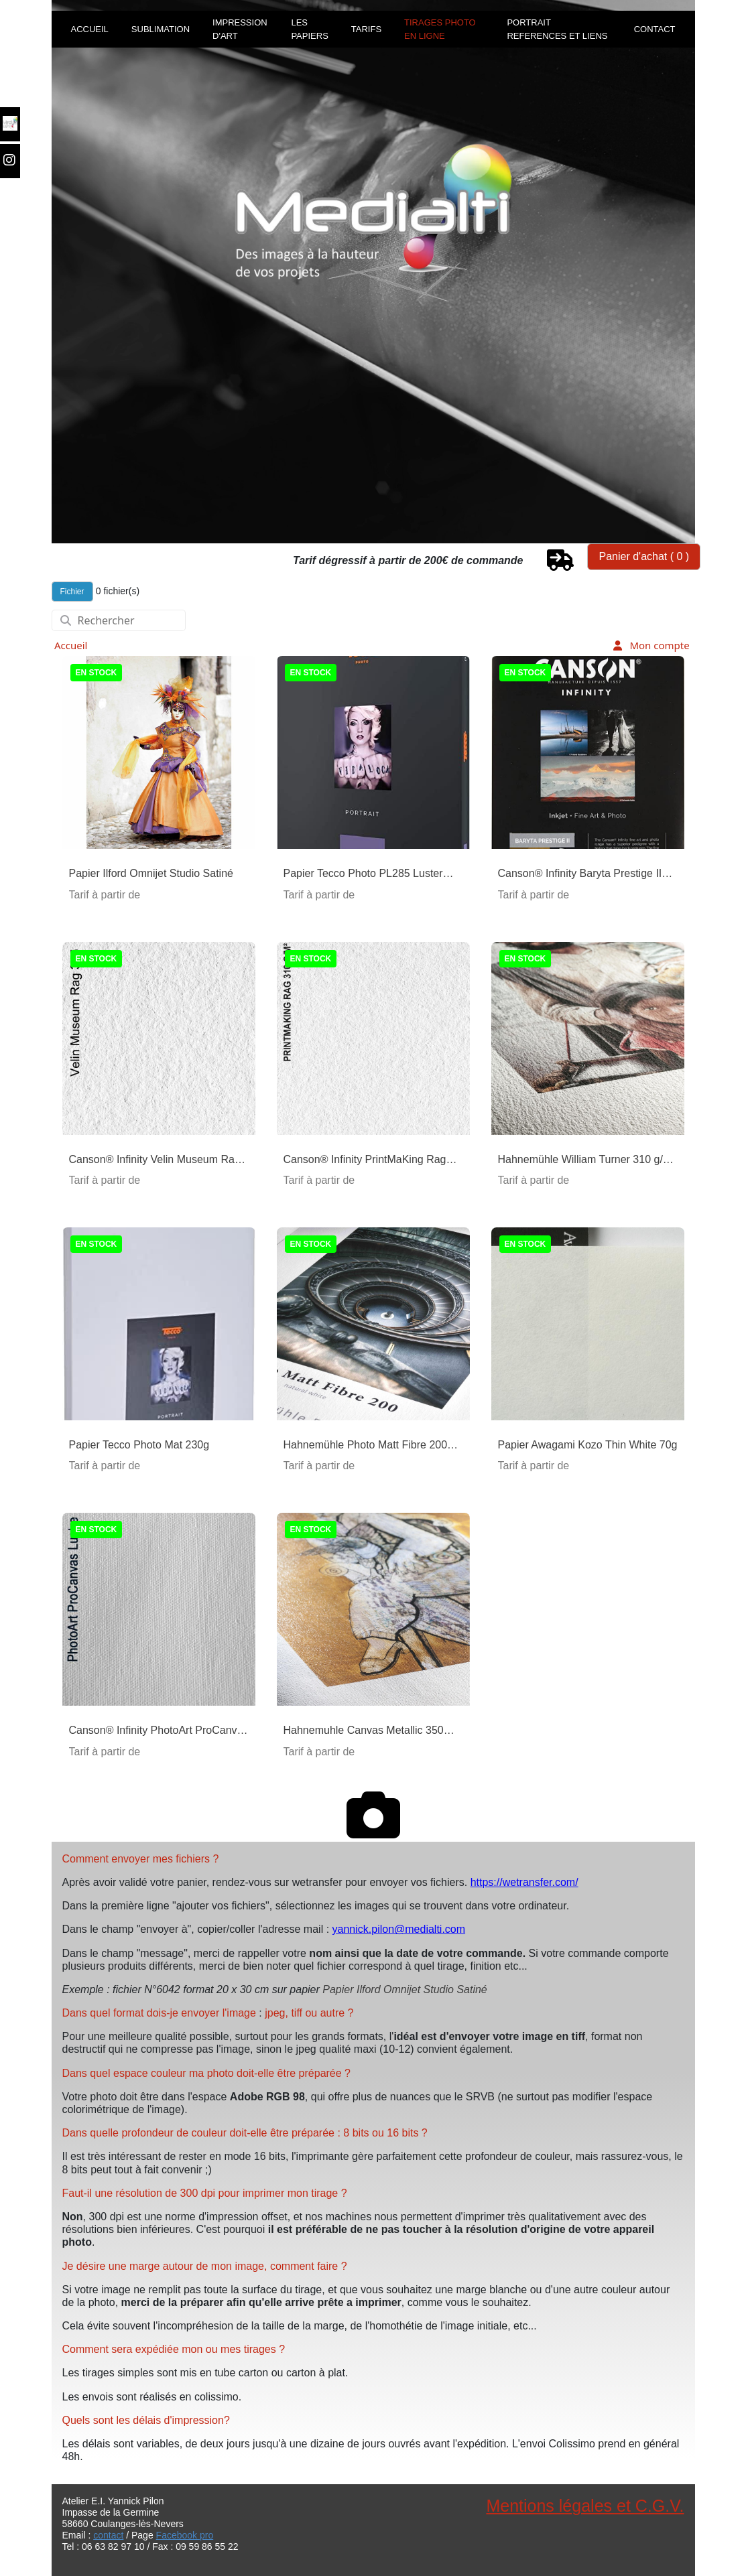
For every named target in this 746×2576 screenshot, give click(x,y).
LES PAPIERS (309, 29)
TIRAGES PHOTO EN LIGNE (440, 29)
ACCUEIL (90, 29)
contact (108, 2535)
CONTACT (655, 29)
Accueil (70, 645)
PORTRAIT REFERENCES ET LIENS (557, 29)
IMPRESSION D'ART (239, 29)
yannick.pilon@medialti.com (399, 1929)
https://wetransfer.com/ (524, 1882)
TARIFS (366, 29)
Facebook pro (185, 2535)
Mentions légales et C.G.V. (585, 2505)
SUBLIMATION (160, 29)
